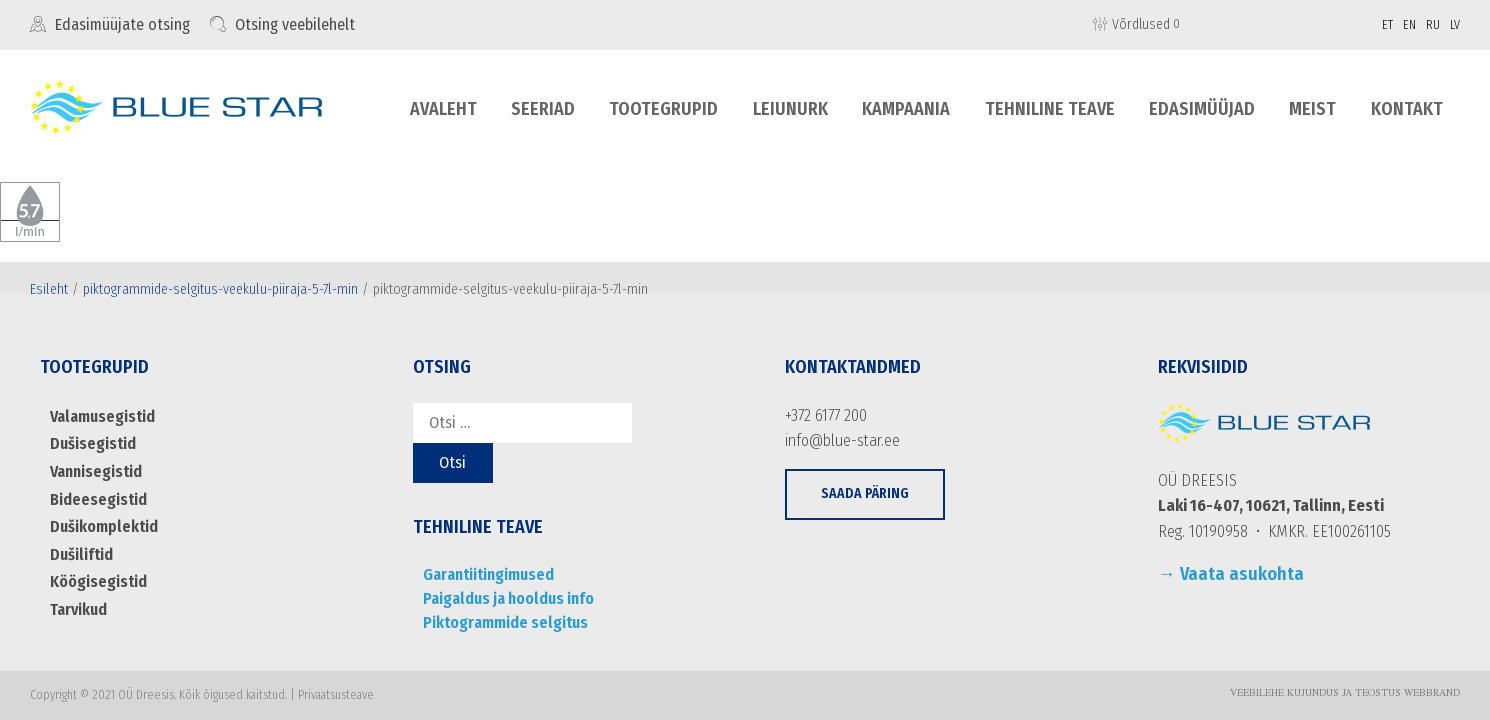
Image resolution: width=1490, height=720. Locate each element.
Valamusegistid (102, 416)
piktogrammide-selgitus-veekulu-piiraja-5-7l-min (220, 289)
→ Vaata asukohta (1231, 574)
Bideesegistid (98, 499)
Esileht (49, 289)
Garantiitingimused (488, 574)
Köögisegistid (98, 581)
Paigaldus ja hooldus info (508, 598)
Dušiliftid (81, 554)
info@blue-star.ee (842, 440)
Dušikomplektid (104, 526)
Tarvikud (78, 609)
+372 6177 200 (826, 415)
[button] (865, 494)
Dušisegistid (93, 443)
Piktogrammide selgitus (505, 622)
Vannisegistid (96, 471)
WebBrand (1432, 694)
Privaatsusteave (336, 695)
